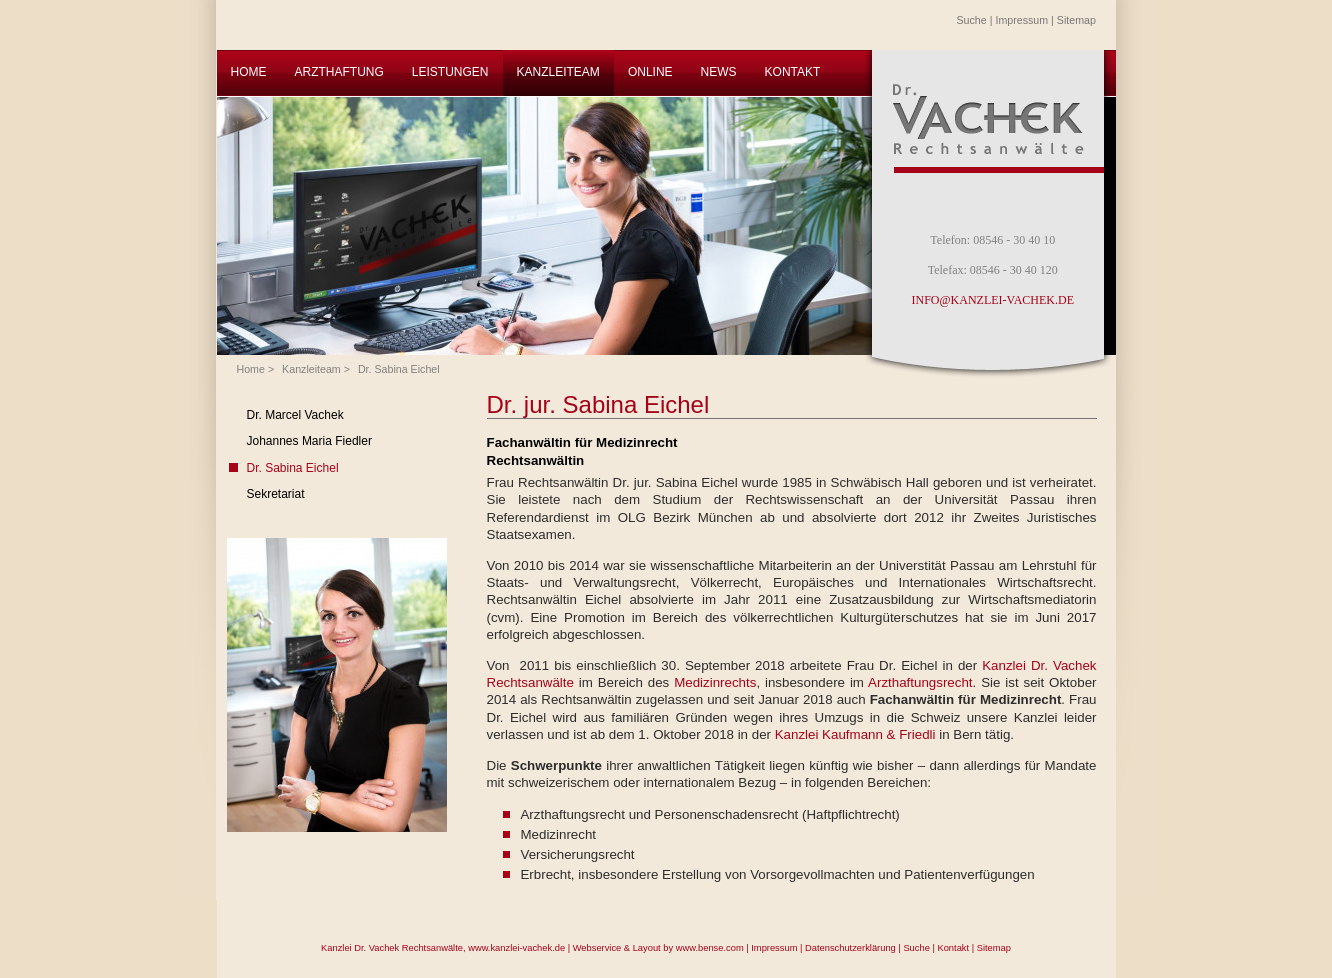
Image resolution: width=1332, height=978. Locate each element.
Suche (972, 20)
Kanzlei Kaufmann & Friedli (855, 734)
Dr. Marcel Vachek (295, 415)
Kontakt (953, 948)
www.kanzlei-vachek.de (516, 948)
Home (251, 369)
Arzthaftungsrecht (920, 682)
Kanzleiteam (311, 369)
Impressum (1021, 20)
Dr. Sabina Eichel (399, 369)
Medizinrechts (715, 682)
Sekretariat (276, 494)
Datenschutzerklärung (850, 948)
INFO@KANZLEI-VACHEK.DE (993, 300)
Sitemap (1076, 20)
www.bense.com (710, 948)
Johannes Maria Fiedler (309, 441)
